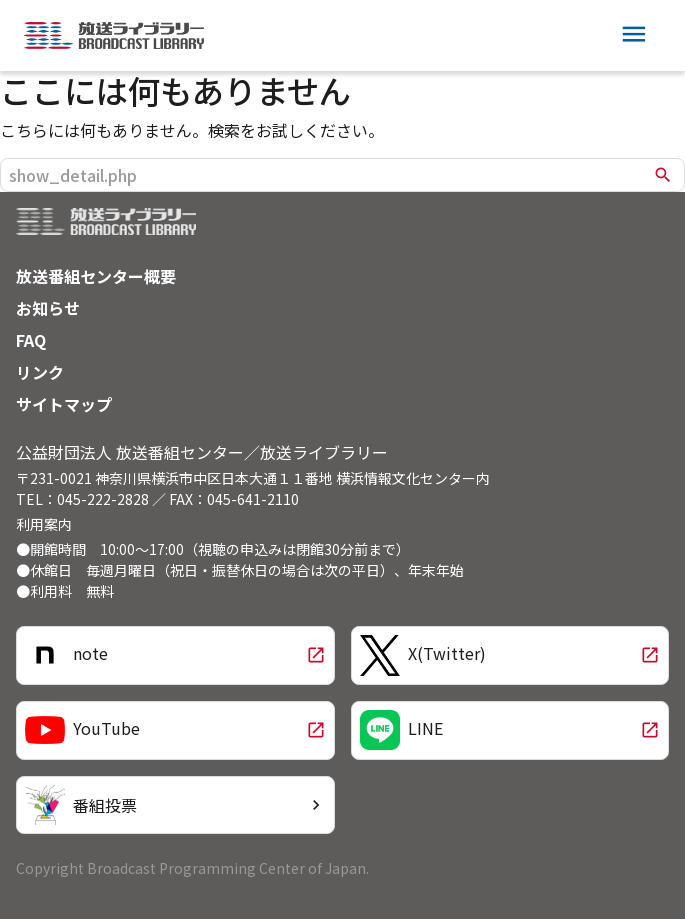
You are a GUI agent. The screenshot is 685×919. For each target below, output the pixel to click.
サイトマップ (64, 404)
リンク (40, 372)
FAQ (31, 340)
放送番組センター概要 (96, 276)
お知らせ (48, 308)
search (663, 175)
